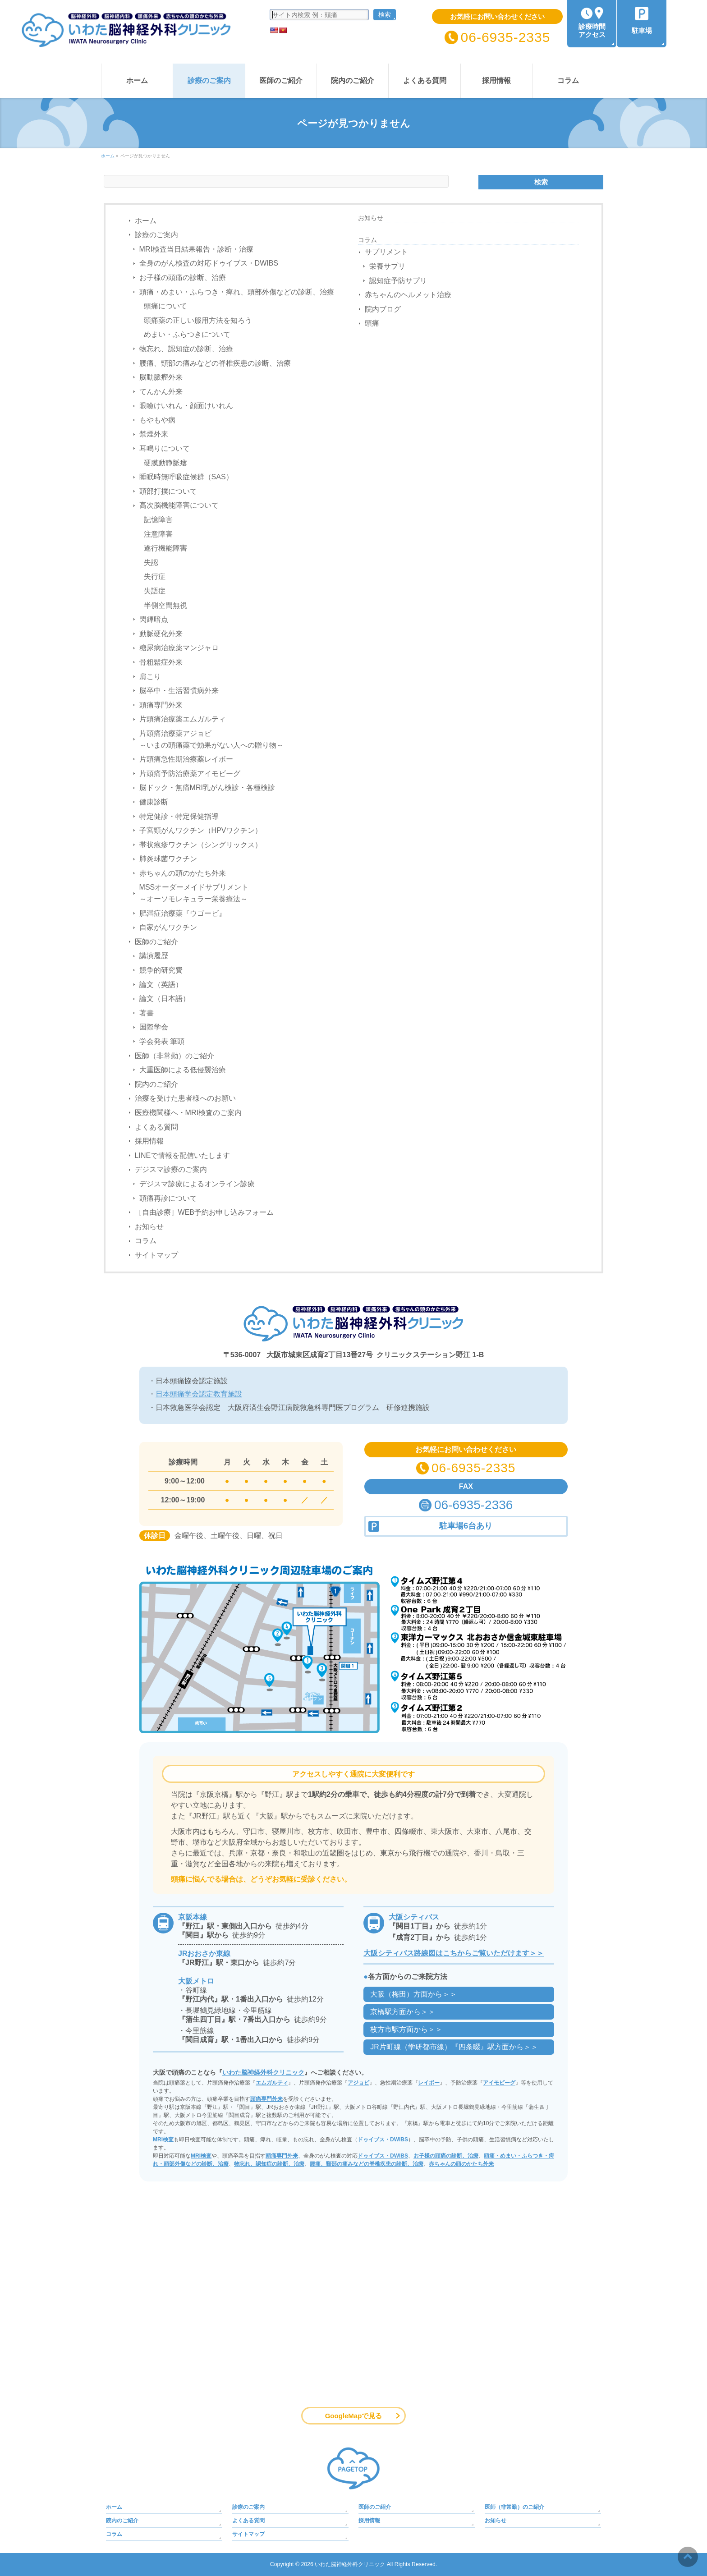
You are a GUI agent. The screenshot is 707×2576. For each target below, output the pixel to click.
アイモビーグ (499, 2083)
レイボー (429, 2083)
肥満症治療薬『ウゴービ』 (182, 913)
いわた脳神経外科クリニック (263, 2072)
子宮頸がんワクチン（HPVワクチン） (200, 830)
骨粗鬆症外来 (161, 662)
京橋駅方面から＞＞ (402, 2012)
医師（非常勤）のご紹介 (174, 1056)
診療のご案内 (156, 235)
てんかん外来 (161, 391)
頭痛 (372, 323)
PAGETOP (353, 2468)
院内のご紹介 (156, 1084)
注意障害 (158, 534)
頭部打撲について (168, 491)
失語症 (154, 591)
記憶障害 (158, 519)
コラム (145, 1240)
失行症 (154, 576)
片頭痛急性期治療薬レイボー (186, 759)
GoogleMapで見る (353, 2416)
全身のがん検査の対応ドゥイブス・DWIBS (208, 263)
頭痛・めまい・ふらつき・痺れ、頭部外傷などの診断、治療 (236, 292)
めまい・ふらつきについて (187, 334)
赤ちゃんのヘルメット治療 (408, 294)
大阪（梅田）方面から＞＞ (413, 1994)
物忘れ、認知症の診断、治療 (186, 349)
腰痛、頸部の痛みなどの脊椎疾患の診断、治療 (215, 363)
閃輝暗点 (153, 619)
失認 (151, 562)
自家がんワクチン (168, 927)
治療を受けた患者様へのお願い (185, 1098)
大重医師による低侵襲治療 (182, 1070)
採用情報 (149, 1141)
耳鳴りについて (164, 448)
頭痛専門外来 (161, 705)
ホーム (145, 221)
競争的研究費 (161, 970)
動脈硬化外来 (161, 634)
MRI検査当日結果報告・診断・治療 (196, 249)
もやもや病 (157, 420)
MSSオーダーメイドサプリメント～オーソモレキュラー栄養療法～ (194, 893)
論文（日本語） (164, 998)
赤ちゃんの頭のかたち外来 (182, 873)
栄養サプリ (387, 266)
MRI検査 (163, 2139)
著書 (146, 1013)
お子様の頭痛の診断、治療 (182, 277)
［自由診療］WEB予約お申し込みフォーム (204, 1212)
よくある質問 (156, 1127)
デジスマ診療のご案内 (171, 1169)
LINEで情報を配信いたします (182, 1155)
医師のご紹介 (156, 942)
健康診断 (153, 802)
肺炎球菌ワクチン (168, 859)
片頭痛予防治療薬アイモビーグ (189, 773)
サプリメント (386, 252)
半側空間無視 (165, 605)
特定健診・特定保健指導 (179, 816)
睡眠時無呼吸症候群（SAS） (186, 477)
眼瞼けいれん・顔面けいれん (186, 405)
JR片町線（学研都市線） (454, 2047)
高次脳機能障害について (179, 505)
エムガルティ (272, 2083)
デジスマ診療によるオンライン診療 (197, 1184)
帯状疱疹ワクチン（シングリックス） (200, 845)
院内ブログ (383, 309)
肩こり (150, 676)
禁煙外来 (153, 434)
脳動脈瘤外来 (161, 377)
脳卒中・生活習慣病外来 (179, 690)
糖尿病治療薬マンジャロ (179, 648)
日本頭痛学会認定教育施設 (199, 1394)
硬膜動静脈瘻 (165, 463)
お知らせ (149, 1227)
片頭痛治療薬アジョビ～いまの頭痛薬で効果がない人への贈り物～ (211, 739)
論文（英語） (161, 984)
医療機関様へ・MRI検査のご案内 (188, 1112)
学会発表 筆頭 (161, 1041)
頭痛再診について (168, 1198)
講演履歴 (153, 956)
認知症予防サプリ (398, 281)
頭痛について (165, 306)
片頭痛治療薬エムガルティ (182, 719)
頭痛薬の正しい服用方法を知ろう (198, 320)
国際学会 (153, 1027)
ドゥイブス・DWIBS (383, 2139)
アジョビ (358, 2083)
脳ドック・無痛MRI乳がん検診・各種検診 (207, 787)
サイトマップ (156, 1255)
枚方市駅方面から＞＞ (406, 2029)
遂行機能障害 (165, 548)
